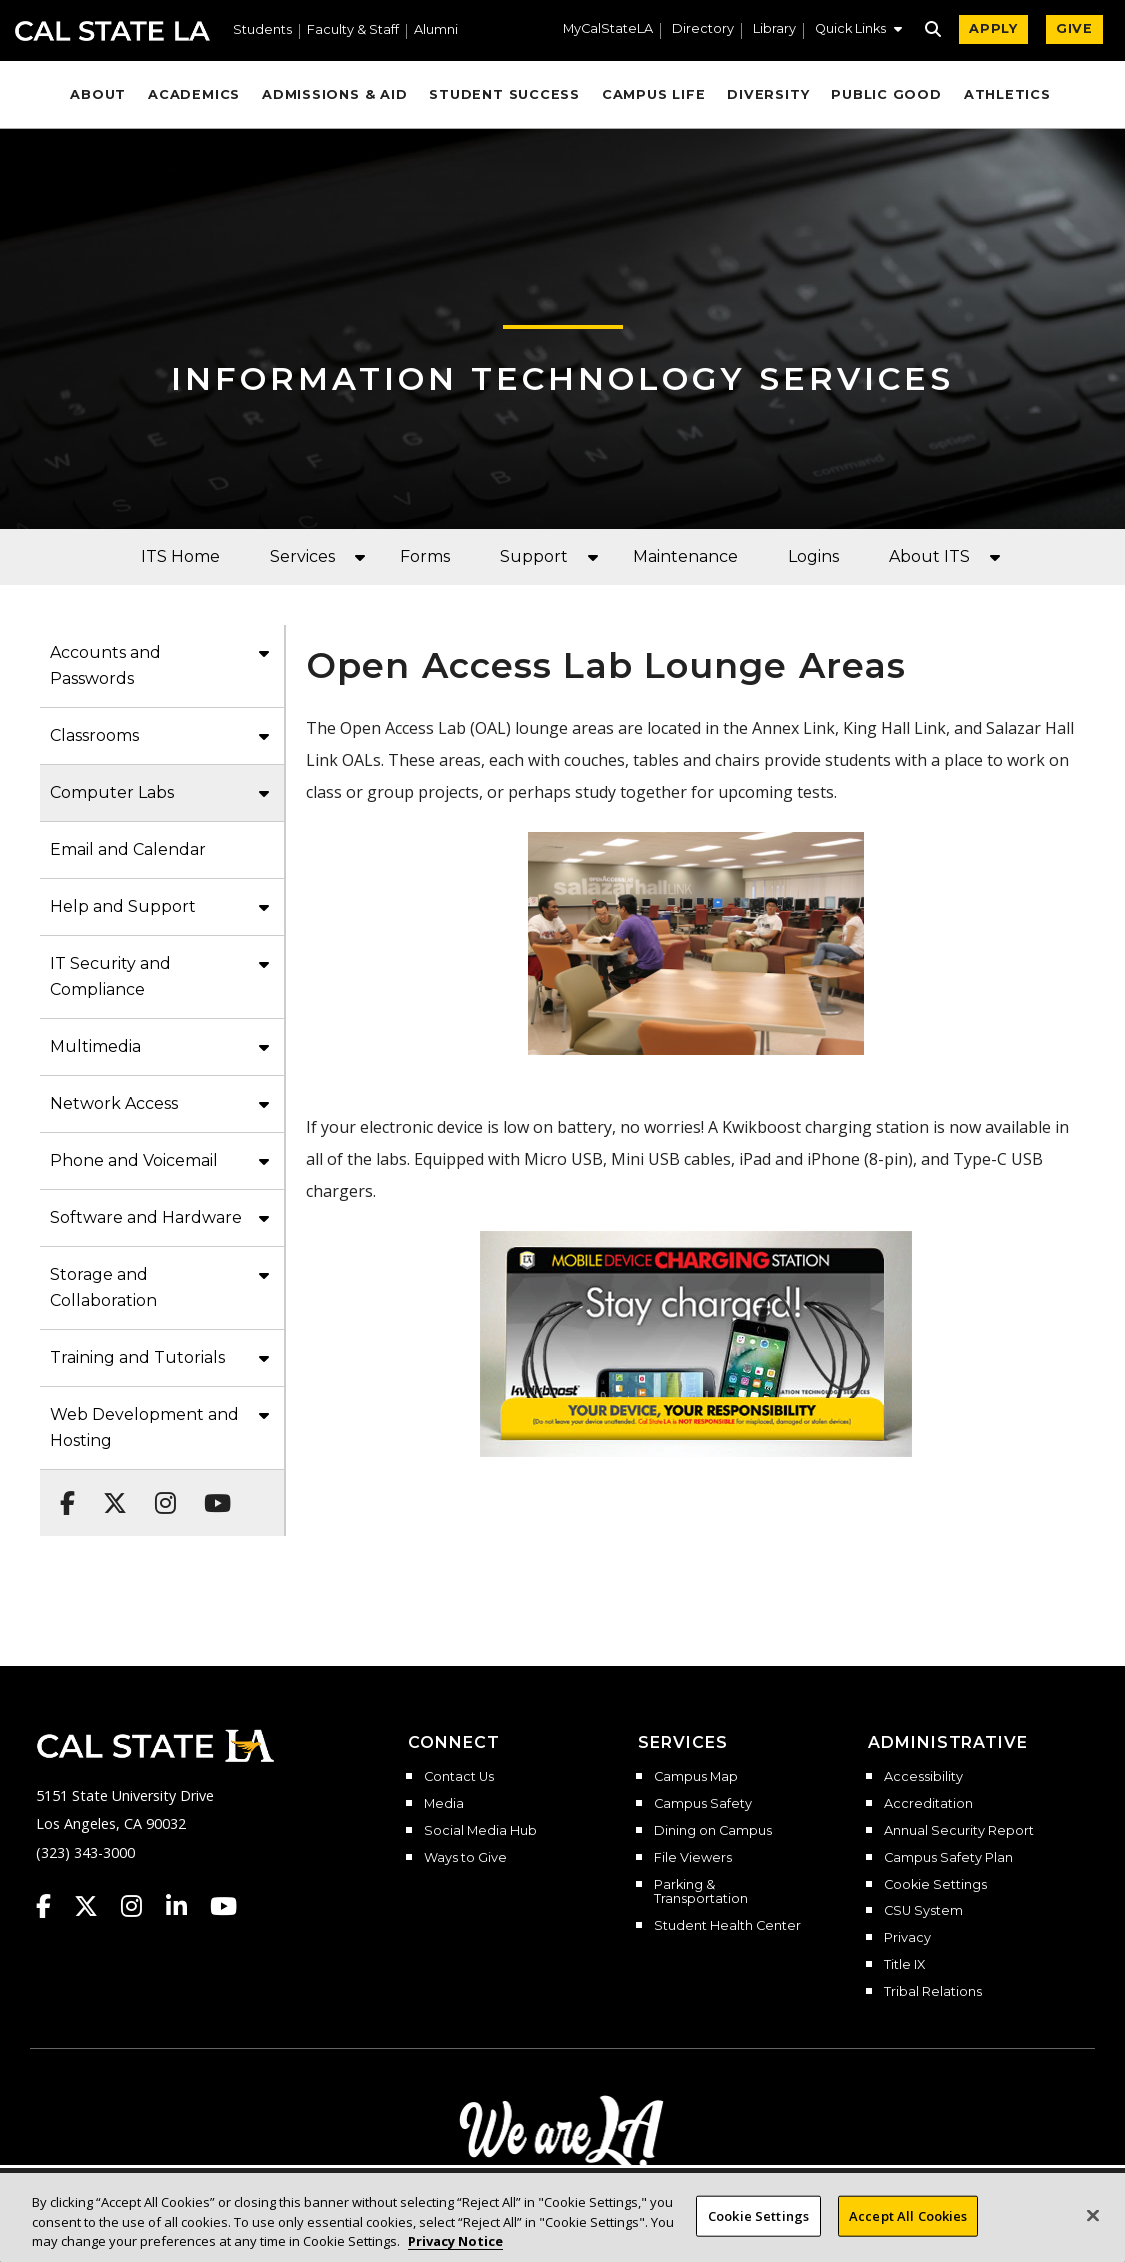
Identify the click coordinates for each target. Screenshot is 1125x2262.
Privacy (907, 1938)
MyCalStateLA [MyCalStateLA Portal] (608, 29)
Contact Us (459, 1777)
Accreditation (928, 1804)
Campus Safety (703, 1804)
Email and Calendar (128, 849)
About (98, 94)
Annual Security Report (959, 1831)
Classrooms (94, 735)
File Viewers (693, 1858)
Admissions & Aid (334, 94)
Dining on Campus (713, 1831)
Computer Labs (112, 792)
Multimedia (95, 1046)
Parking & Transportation (701, 1892)
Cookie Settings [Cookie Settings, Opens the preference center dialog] (758, 2227)
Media (444, 1804)
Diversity (768, 94)
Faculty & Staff (353, 30)
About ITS (929, 556)
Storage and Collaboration (103, 1287)
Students (262, 30)
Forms (425, 556)
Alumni (436, 30)
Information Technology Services (562, 378)
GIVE (1074, 28)
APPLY (993, 28)
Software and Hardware (146, 1217)
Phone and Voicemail (134, 1160)
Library (774, 29)
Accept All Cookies (908, 2227)
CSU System (923, 1911)
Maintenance (685, 556)
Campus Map (696, 1777)
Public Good (886, 94)
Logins (813, 556)
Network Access (114, 1103)
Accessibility (923, 1777)
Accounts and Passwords (105, 665)
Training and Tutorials (137, 1357)
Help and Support (123, 906)
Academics (194, 94)
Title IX (904, 1965)
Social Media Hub (480, 1831)
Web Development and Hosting (144, 1427)
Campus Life (653, 94)
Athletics (1007, 94)
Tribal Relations (933, 1992)
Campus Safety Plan (948, 1858)
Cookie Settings (935, 1885)
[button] (858, 31)
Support (534, 556)
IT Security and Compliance (110, 976)
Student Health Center (727, 1926)
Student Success (504, 94)
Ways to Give (465, 1858)
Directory (703, 29)
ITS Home (180, 556)
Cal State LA (112, 31)
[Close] (1093, 2227)
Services (302, 556)
